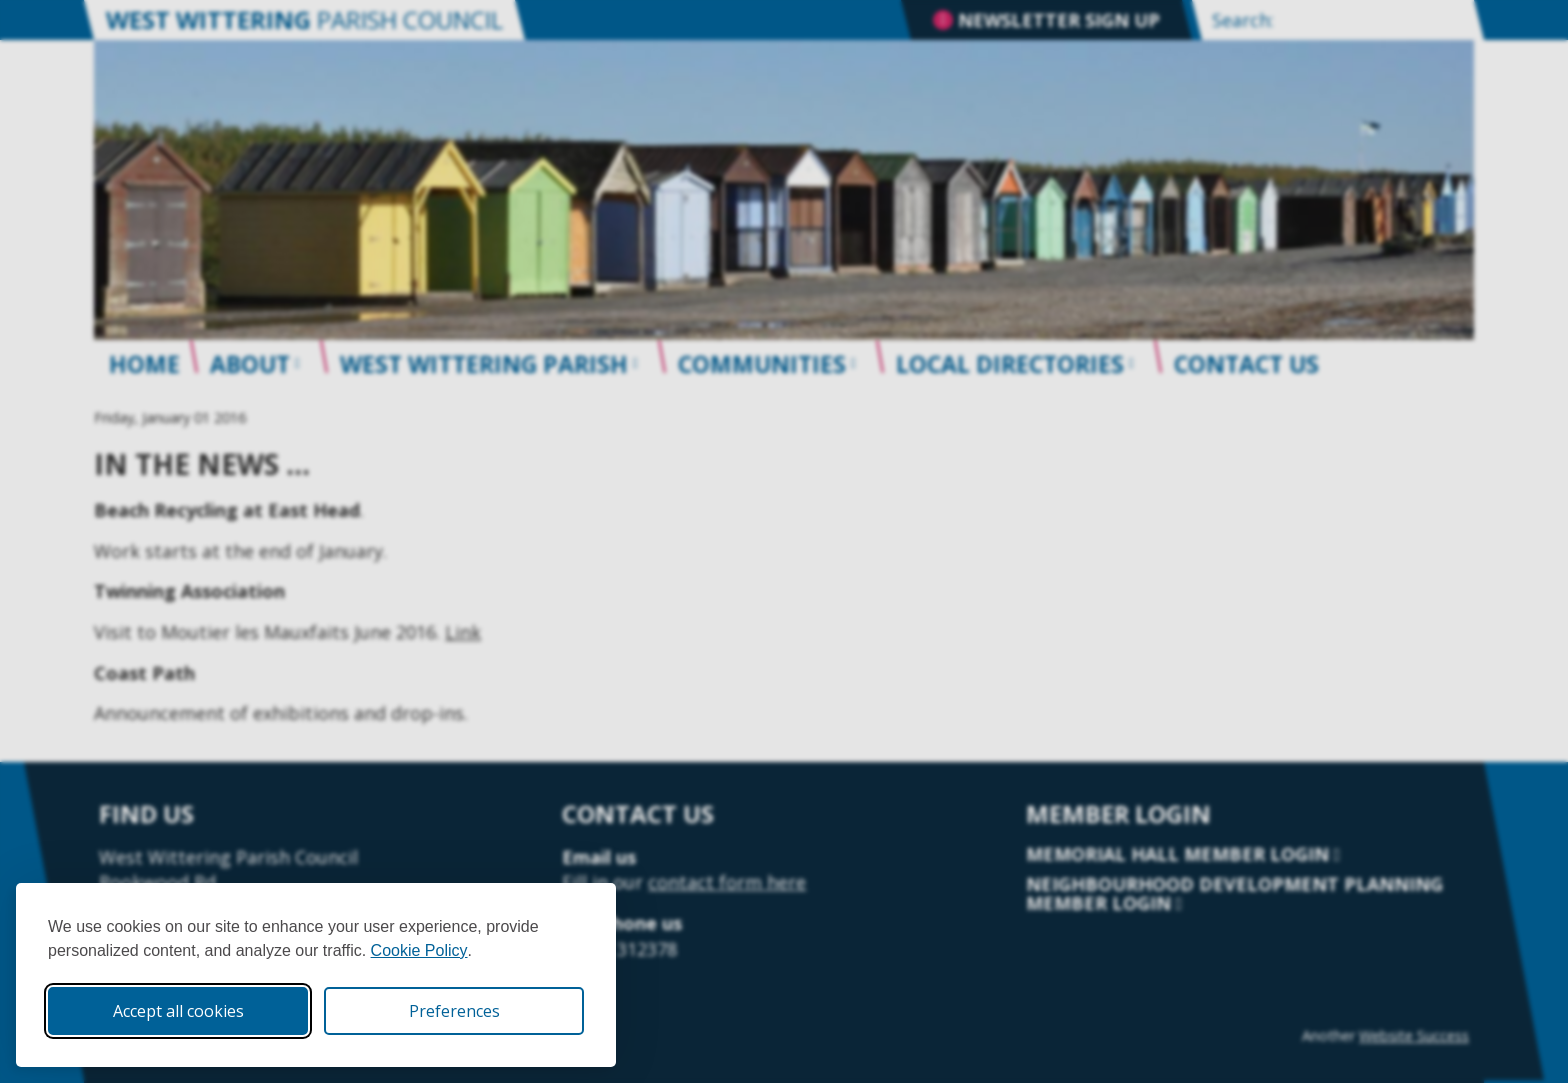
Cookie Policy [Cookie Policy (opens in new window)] (419, 950)
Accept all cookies (178, 1011)
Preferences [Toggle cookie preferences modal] (454, 1011)
